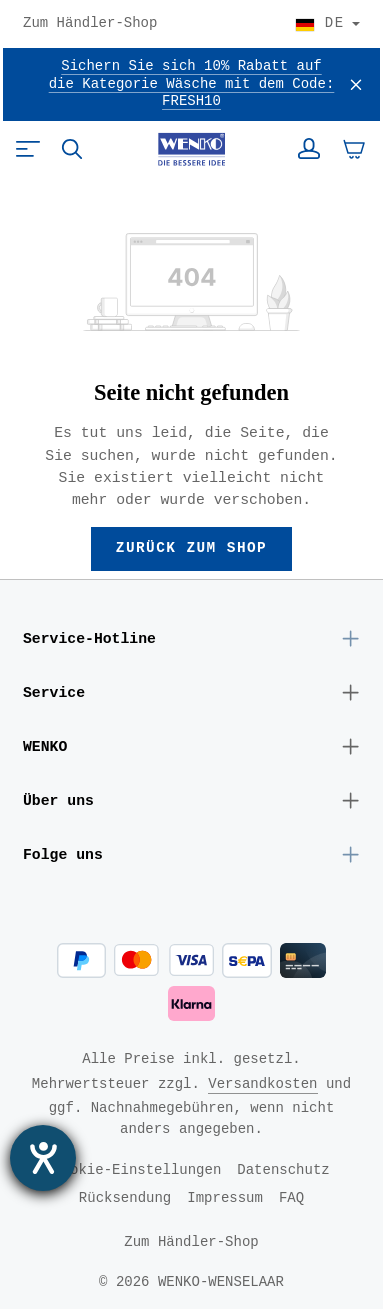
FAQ (291, 1200)
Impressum (225, 1200)
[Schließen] (356, 84)
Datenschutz (283, 1172)
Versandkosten (262, 1086)
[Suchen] (72, 149)
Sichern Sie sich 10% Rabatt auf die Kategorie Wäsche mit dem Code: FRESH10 (192, 84)
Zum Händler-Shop (90, 24)
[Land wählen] (327, 24)
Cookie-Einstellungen (137, 1172)
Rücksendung (125, 1200)
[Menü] (28, 149)
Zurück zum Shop (191, 549)
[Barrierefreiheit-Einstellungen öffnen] (43, 1158)
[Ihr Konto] (309, 149)
